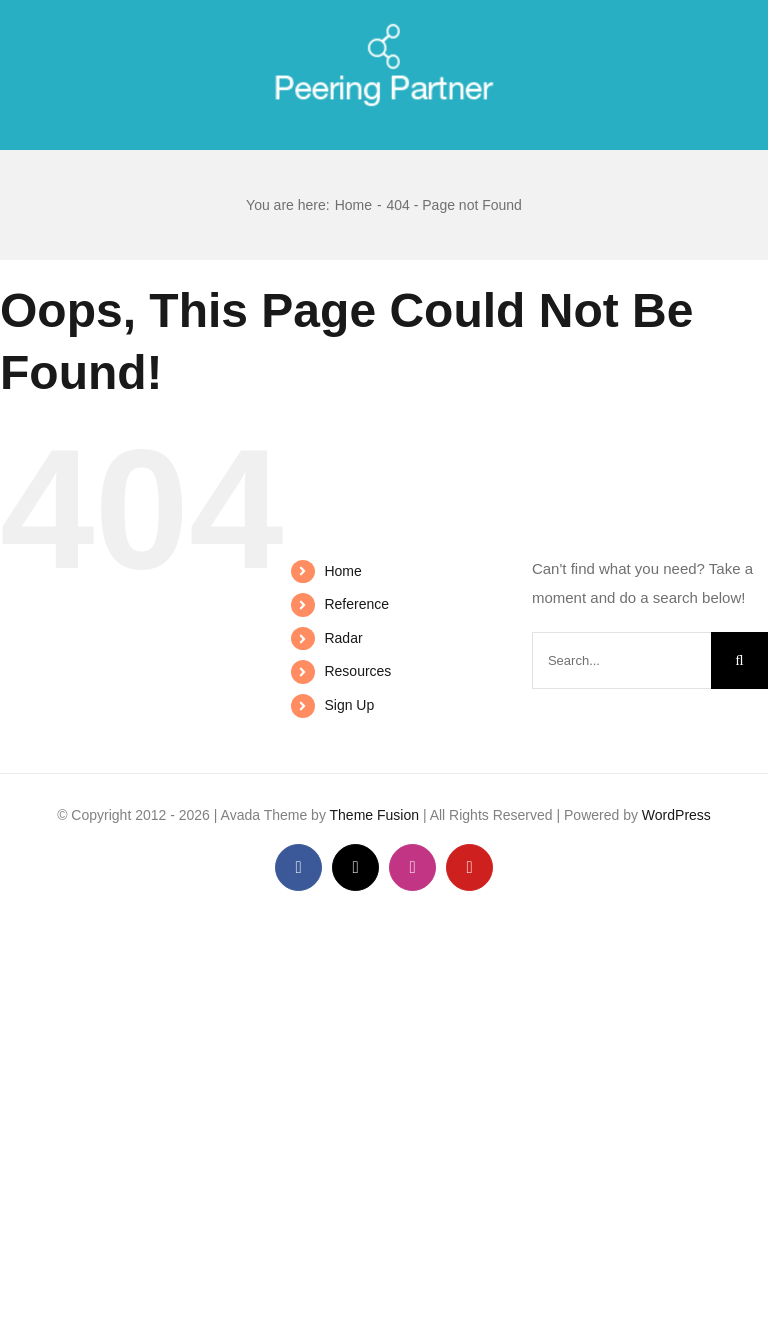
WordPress (676, 815)
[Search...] (621, 660)
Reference (356, 604)
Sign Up (349, 705)
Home (342, 571)
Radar (343, 638)
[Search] (739, 660)
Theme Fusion (374, 815)
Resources (357, 671)
